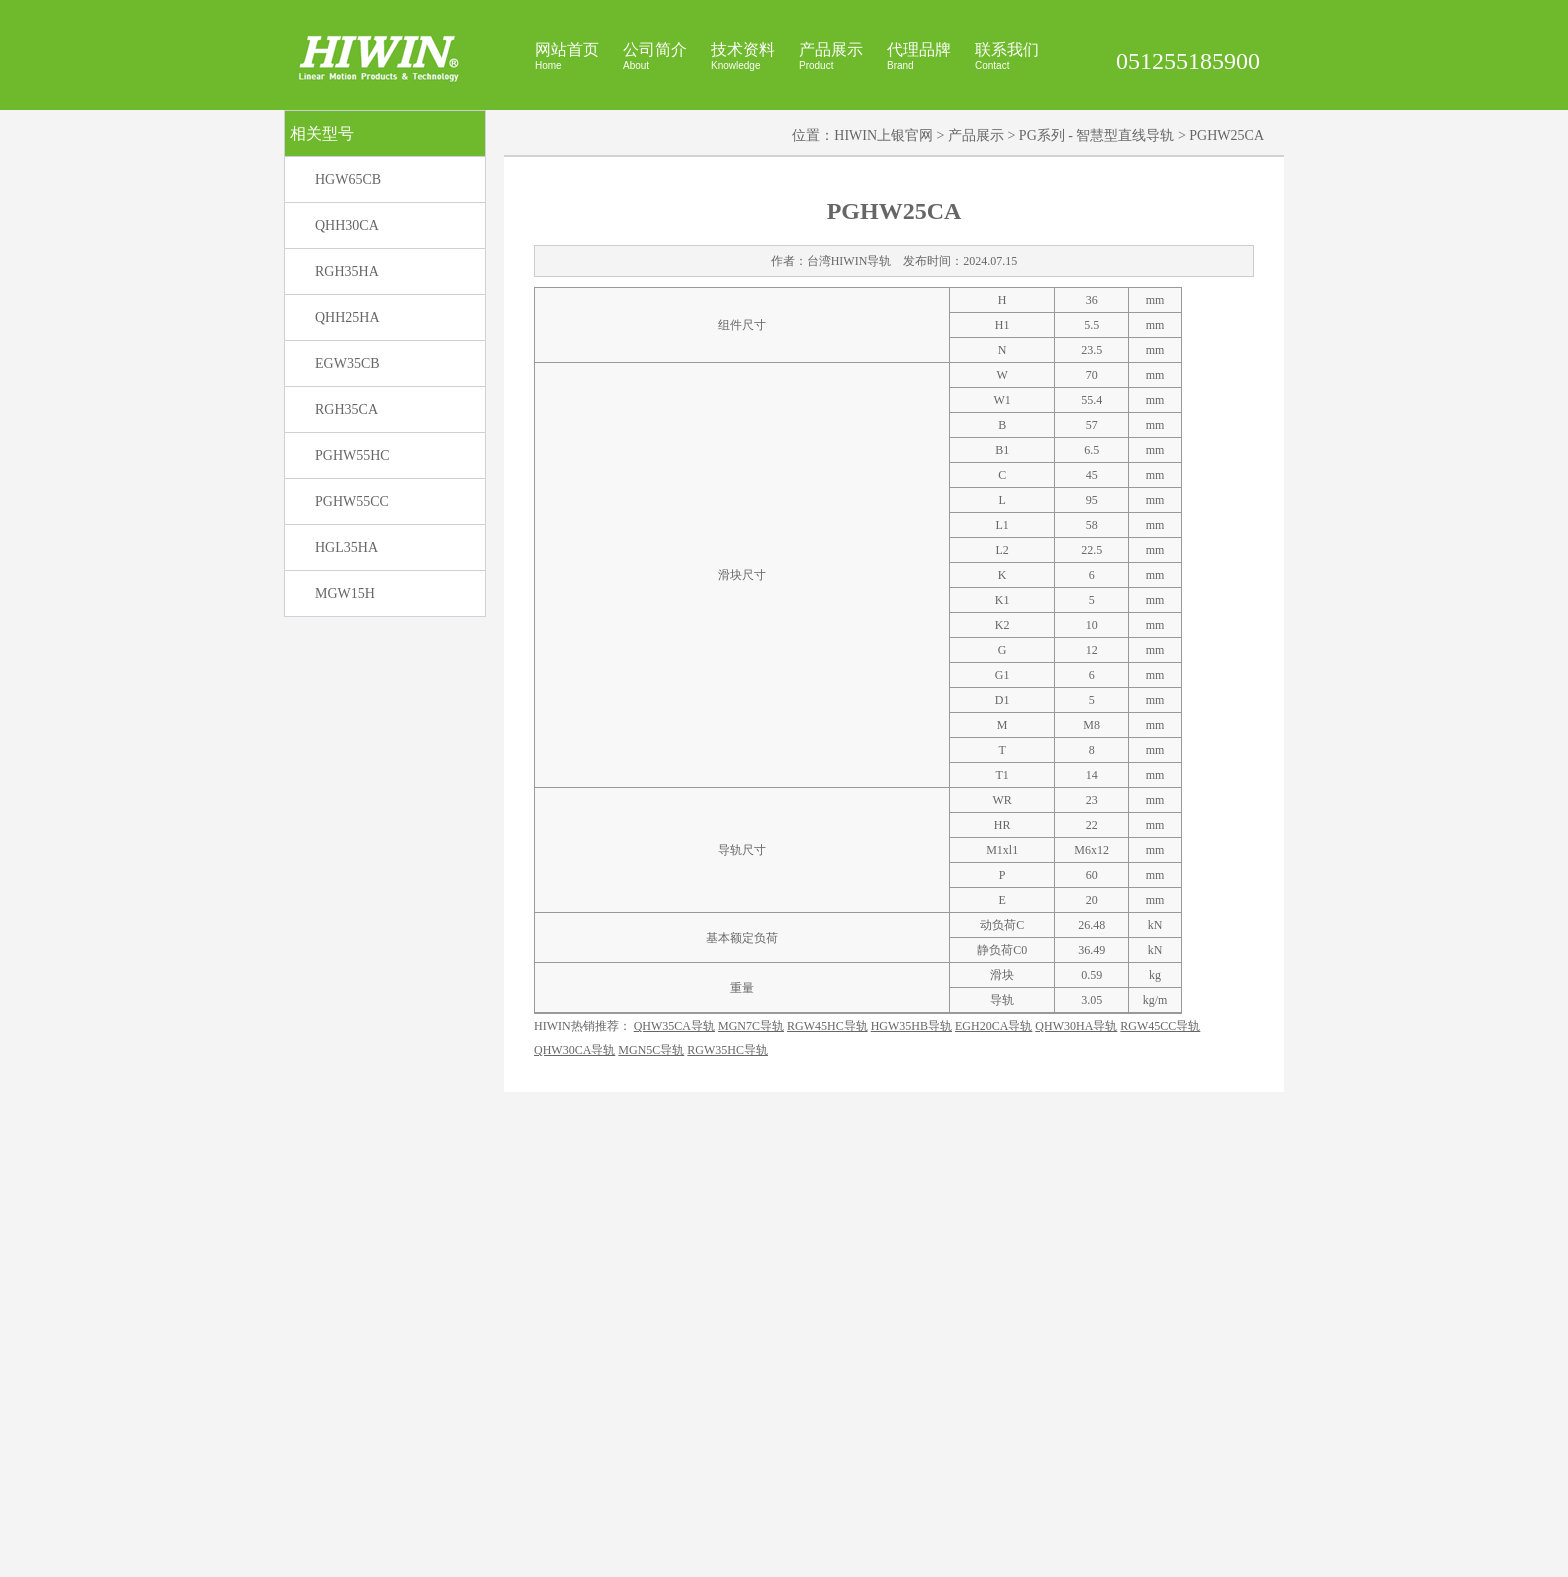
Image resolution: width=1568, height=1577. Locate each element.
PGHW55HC (352, 741)
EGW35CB (347, 649)
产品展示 (976, 421)
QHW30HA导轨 (1076, 1456)
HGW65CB (348, 465)
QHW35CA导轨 (674, 1456)
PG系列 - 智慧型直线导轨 (1097, 421)
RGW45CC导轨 (1160, 1456)
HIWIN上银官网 (883, 421)
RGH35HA (347, 557)
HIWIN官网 (887, 1554)
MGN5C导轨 (651, 1480)
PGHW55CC (352, 787)
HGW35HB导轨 (911, 1456)
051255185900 (1188, 61)
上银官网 (944, 1554)
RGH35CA (346, 695)
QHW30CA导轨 (574, 1480)
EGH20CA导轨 (993, 1456)
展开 (1549, 211)
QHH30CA (347, 511)
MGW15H (345, 879)
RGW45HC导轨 (827, 1456)
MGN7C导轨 (751, 1456)
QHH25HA (347, 603)
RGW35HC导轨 (727, 1480)
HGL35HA (346, 833)
